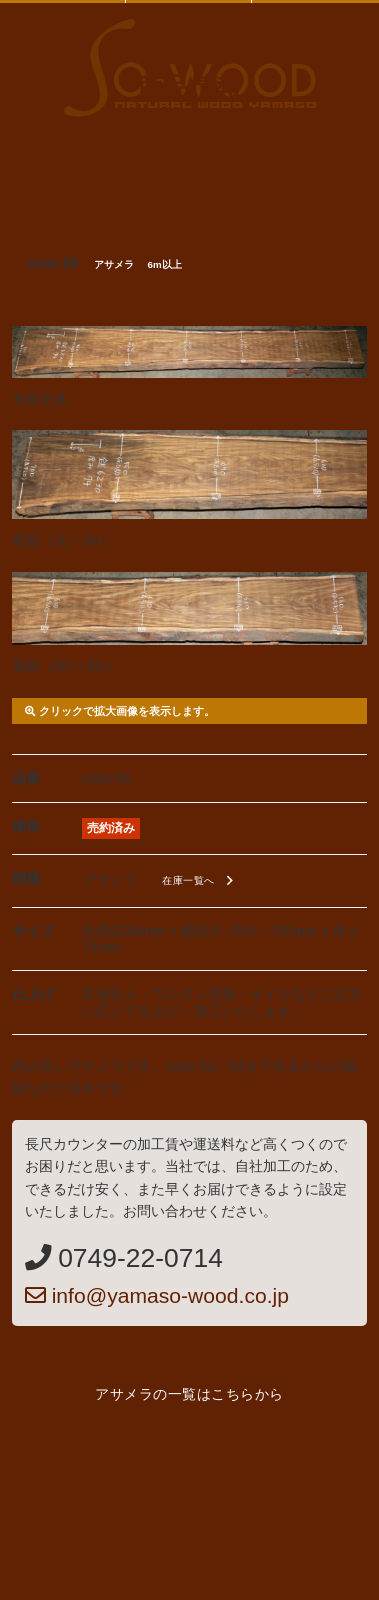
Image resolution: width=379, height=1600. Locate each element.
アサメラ (114, 264)
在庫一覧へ (200, 881)
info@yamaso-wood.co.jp (157, 1295)
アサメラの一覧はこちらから (189, 1394)
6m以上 (165, 264)
